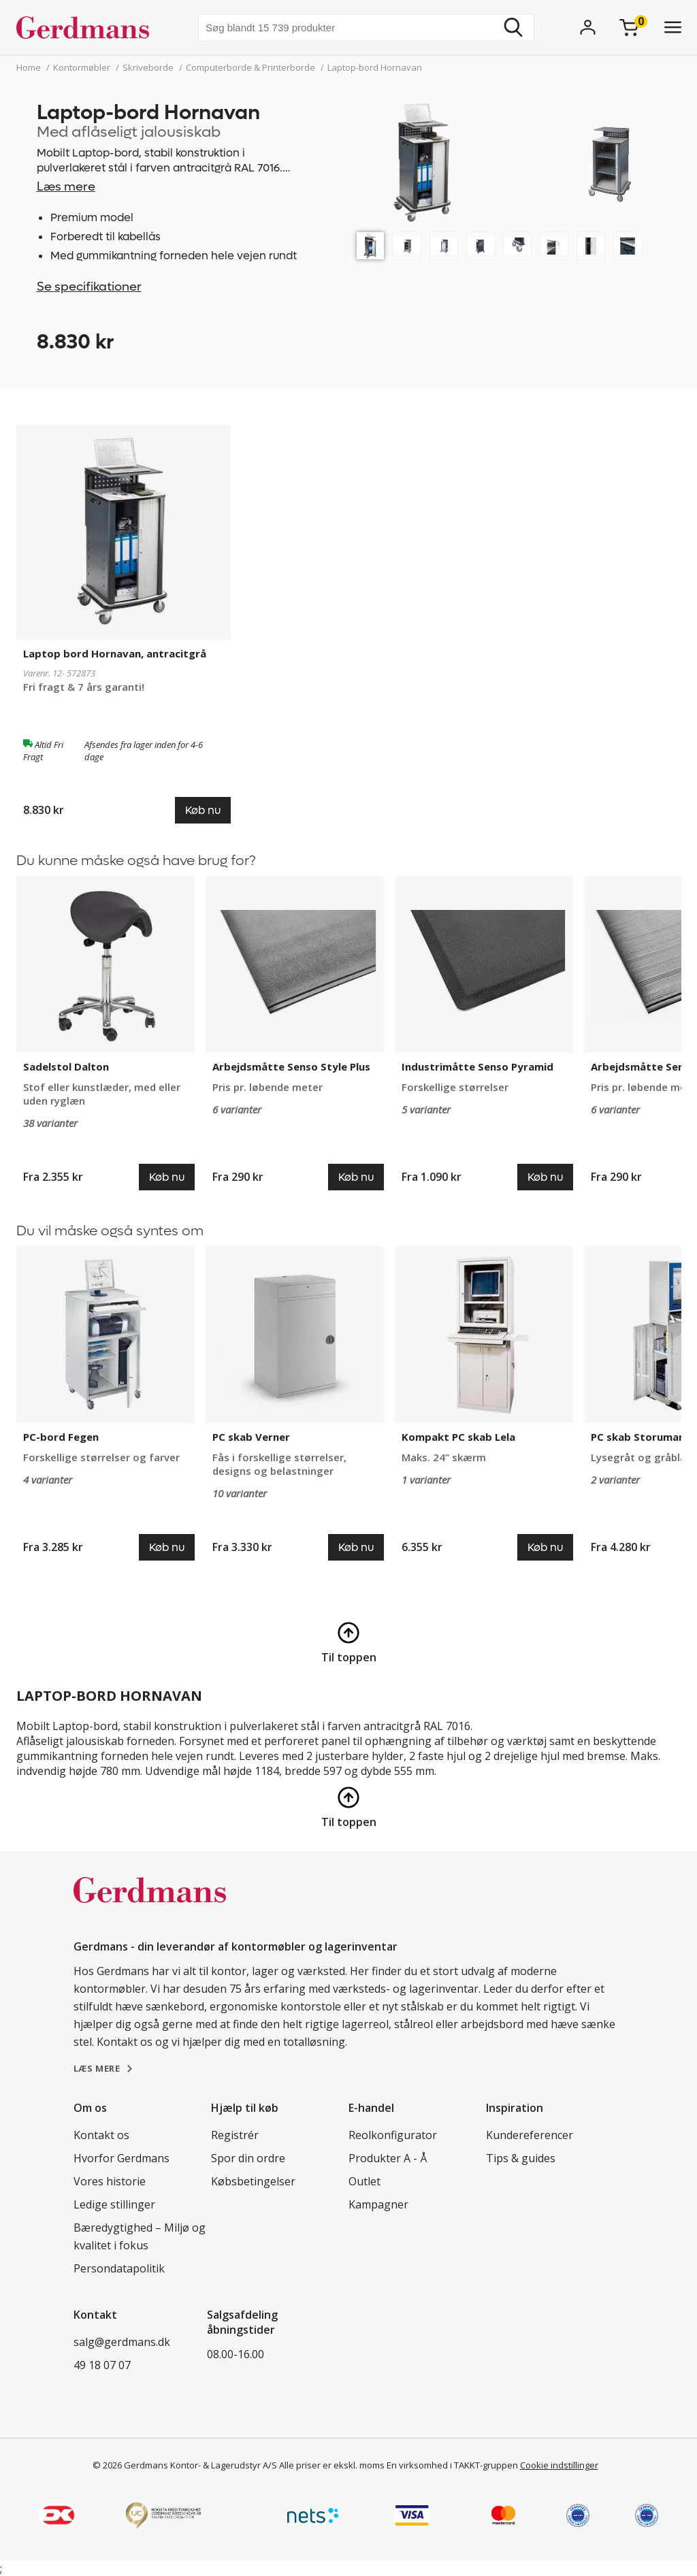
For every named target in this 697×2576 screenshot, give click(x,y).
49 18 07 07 (102, 2365)
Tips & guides (520, 2158)
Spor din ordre (248, 2158)
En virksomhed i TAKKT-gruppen (452, 2465)
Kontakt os (101, 2134)
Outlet (364, 2181)
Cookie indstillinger (559, 2465)
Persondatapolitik (119, 2268)
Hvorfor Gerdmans (121, 2158)
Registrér (235, 2134)
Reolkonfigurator (392, 2134)
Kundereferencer (529, 2134)
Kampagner (378, 2204)
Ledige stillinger (114, 2204)
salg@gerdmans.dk (122, 2341)
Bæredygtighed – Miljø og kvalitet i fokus (140, 2236)
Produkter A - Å (387, 2158)
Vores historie (110, 2181)
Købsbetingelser (253, 2181)
